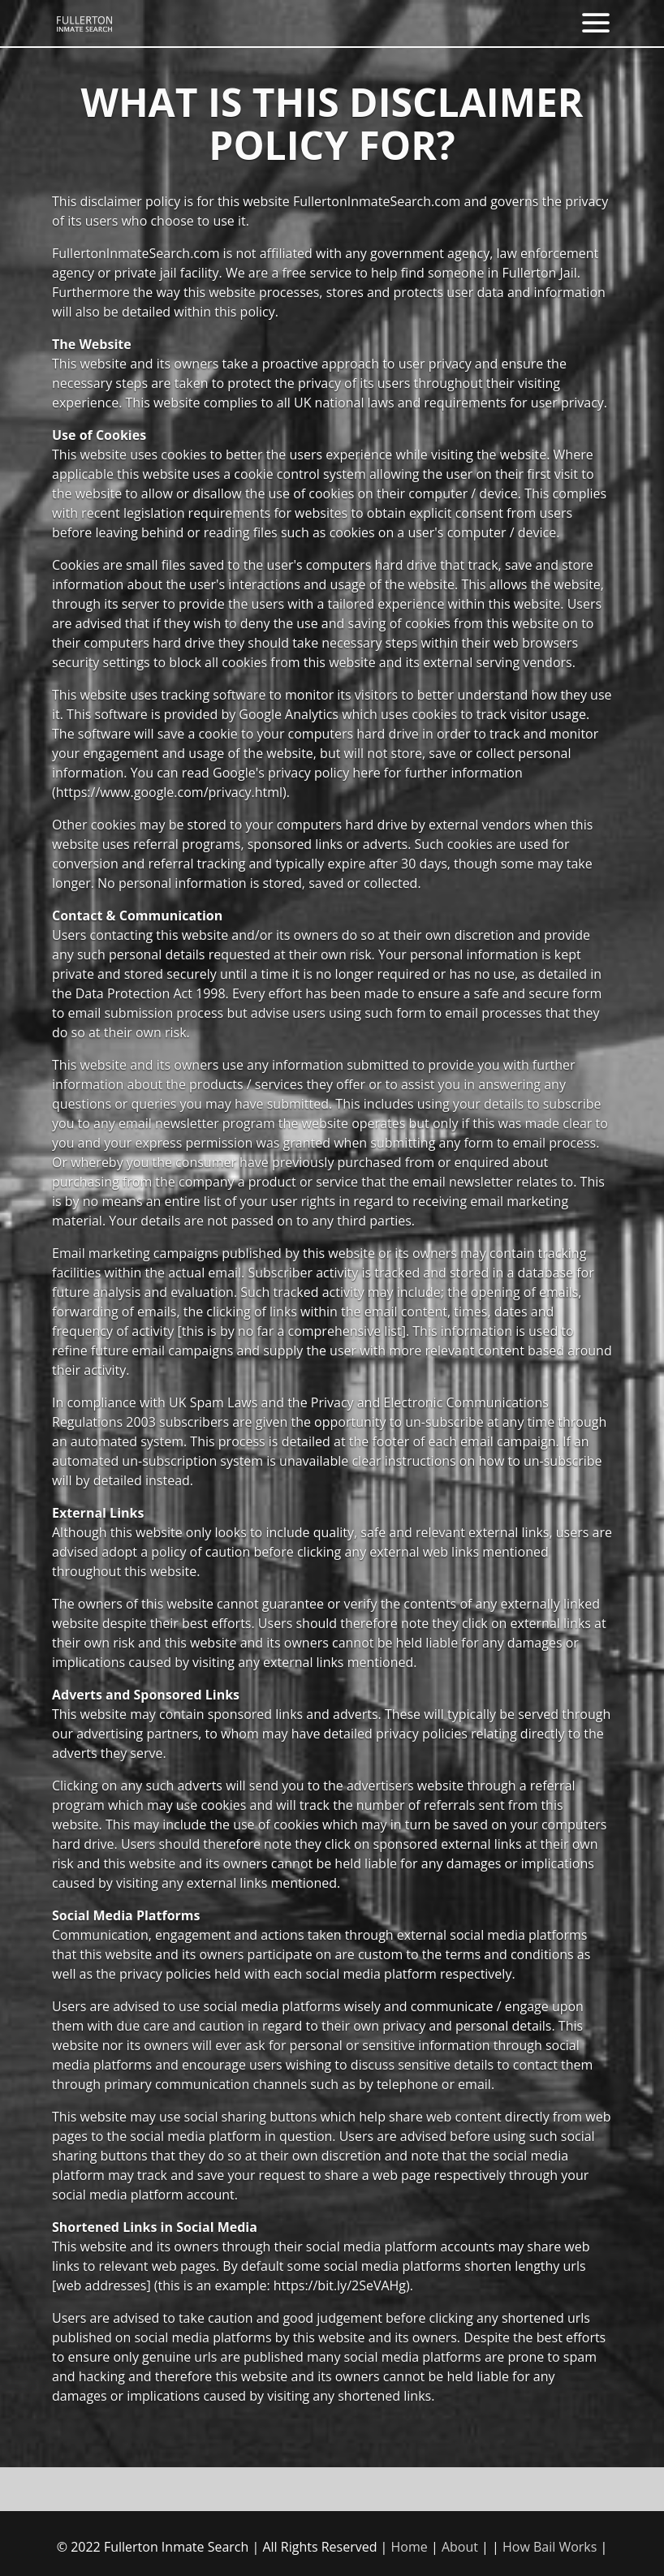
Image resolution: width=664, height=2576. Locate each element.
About (460, 2547)
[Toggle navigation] (596, 22)
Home (409, 2547)
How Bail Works (549, 2547)
